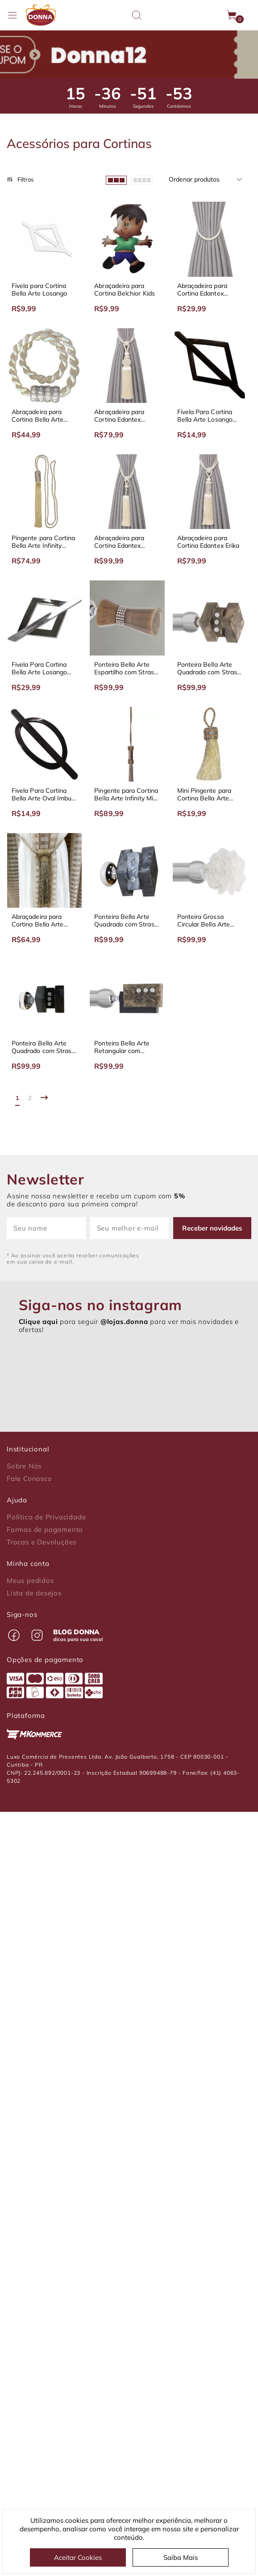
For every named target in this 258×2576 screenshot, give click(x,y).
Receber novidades (212, 1228)
